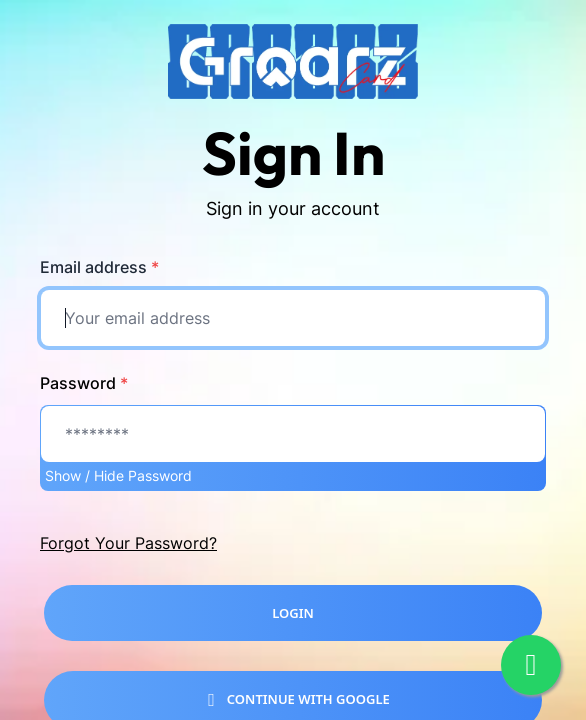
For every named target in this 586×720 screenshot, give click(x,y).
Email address (99, 267)
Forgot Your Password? (128, 543)
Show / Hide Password (118, 475)
